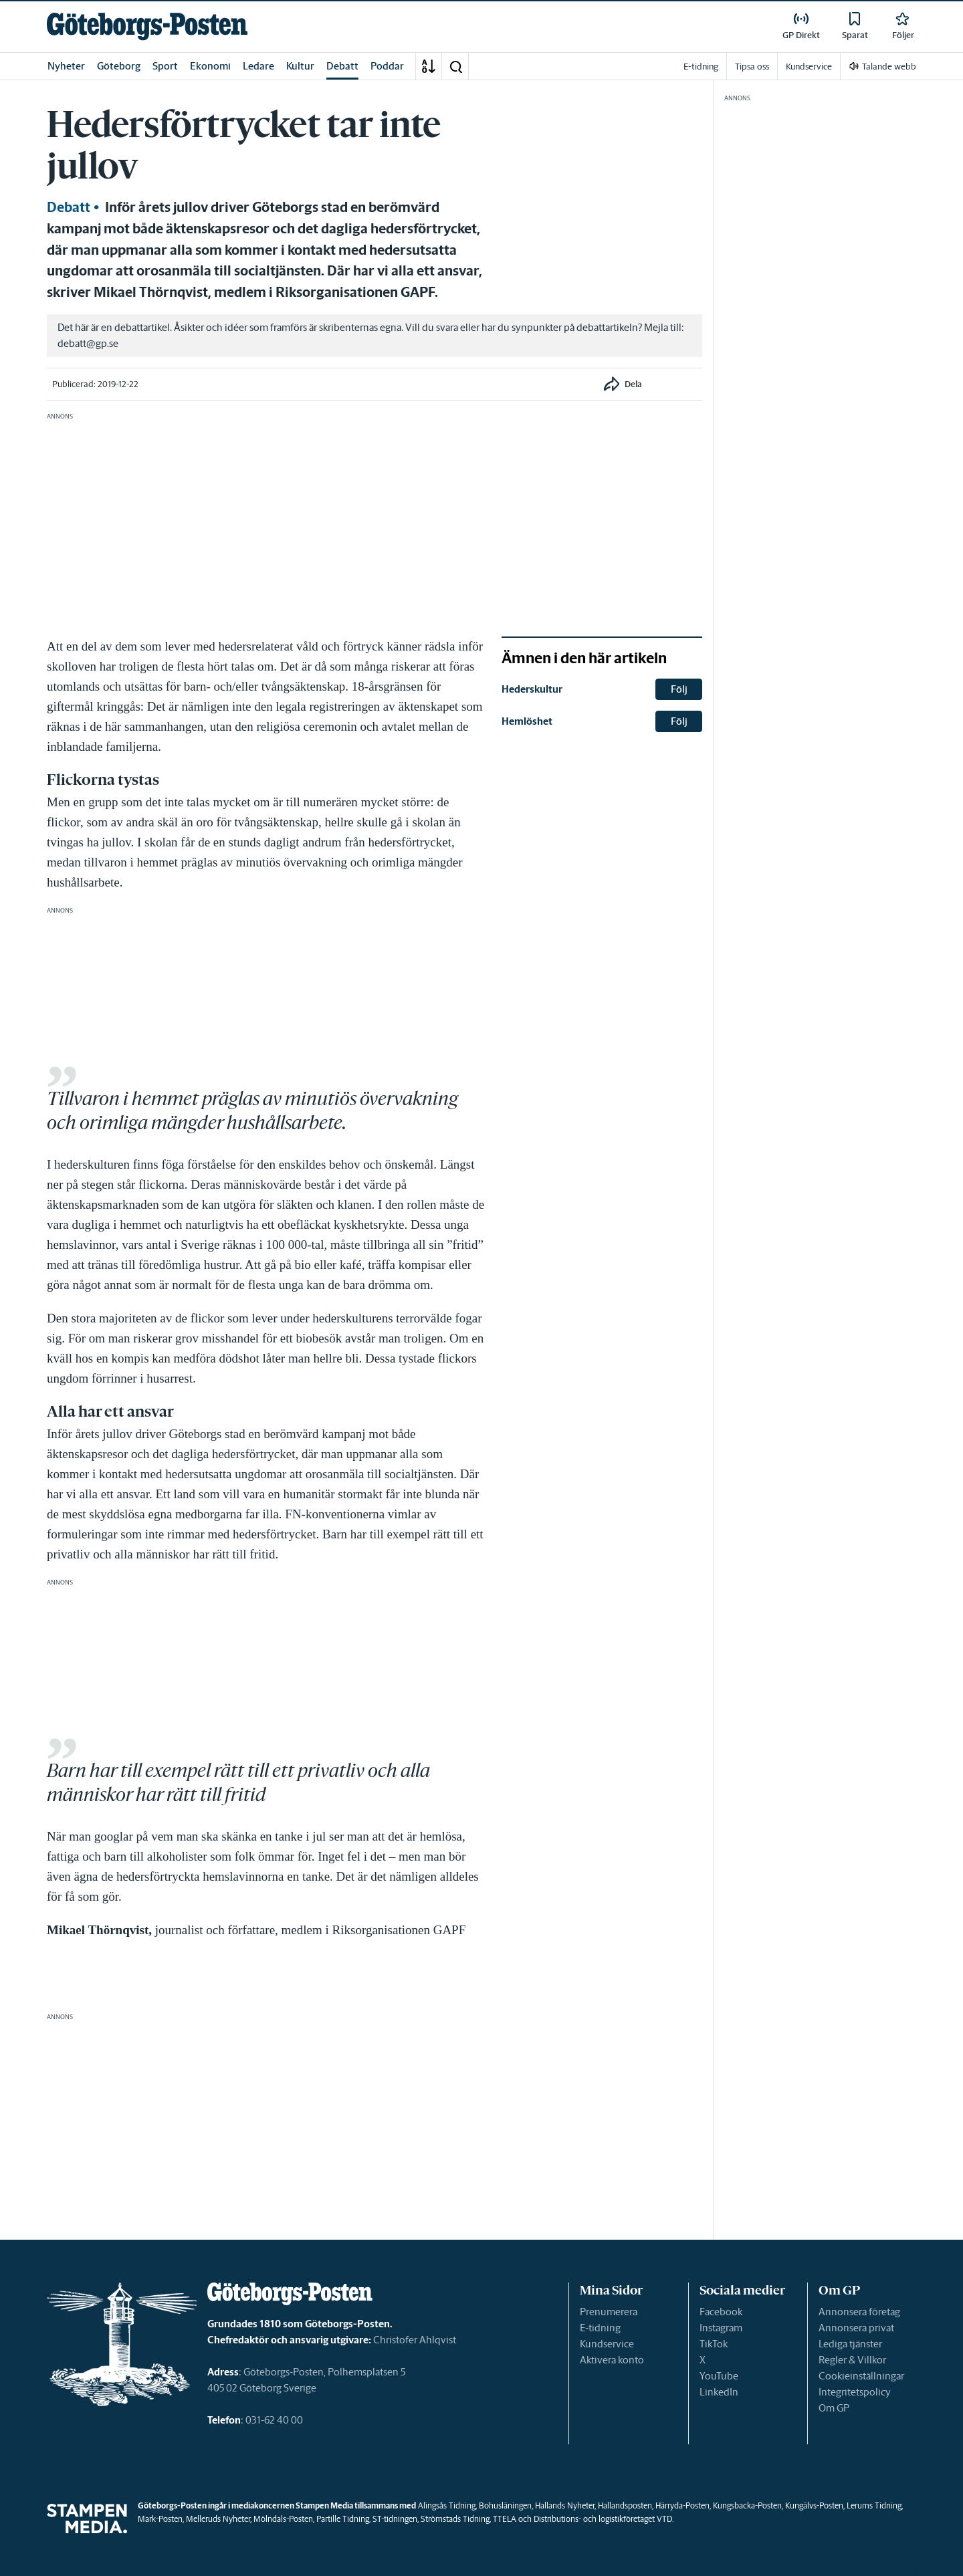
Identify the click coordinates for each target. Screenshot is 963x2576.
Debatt (342, 66)
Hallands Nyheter (565, 2505)
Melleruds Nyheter (218, 2519)
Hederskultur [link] (532, 689)
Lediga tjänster (850, 2343)
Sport (165, 66)
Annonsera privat (856, 2327)
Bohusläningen (505, 2505)
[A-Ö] (428, 66)
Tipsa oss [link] (752, 66)
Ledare (258, 66)
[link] (147, 26)
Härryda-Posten (682, 2505)
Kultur (300, 66)
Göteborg (118, 66)
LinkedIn (719, 2391)
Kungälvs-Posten (814, 2505)
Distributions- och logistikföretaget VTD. (603, 2519)
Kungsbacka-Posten (747, 2505)
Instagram (721, 2327)
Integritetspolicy (855, 2391)
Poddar (387, 66)
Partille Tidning (342, 2519)
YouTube (719, 2375)
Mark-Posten (160, 2519)
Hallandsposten (625, 2505)
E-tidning (600, 2327)
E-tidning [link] (700, 66)
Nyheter (66, 66)
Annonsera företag (859, 2311)
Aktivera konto (612, 2359)
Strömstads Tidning (455, 2519)
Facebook (721, 2311)
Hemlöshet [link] (527, 721)
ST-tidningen (394, 2519)
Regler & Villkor (852, 2359)
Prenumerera (608, 2311)
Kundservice (607, 2343)
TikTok (714, 2343)
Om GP (834, 2408)
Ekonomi (210, 66)
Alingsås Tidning (446, 2505)
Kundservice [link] (809, 66)
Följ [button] (679, 689)
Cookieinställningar (861, 2375)
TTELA (504, 2519)
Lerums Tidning (874, 2505)
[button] (455, 66)
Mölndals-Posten (283, 2519)
